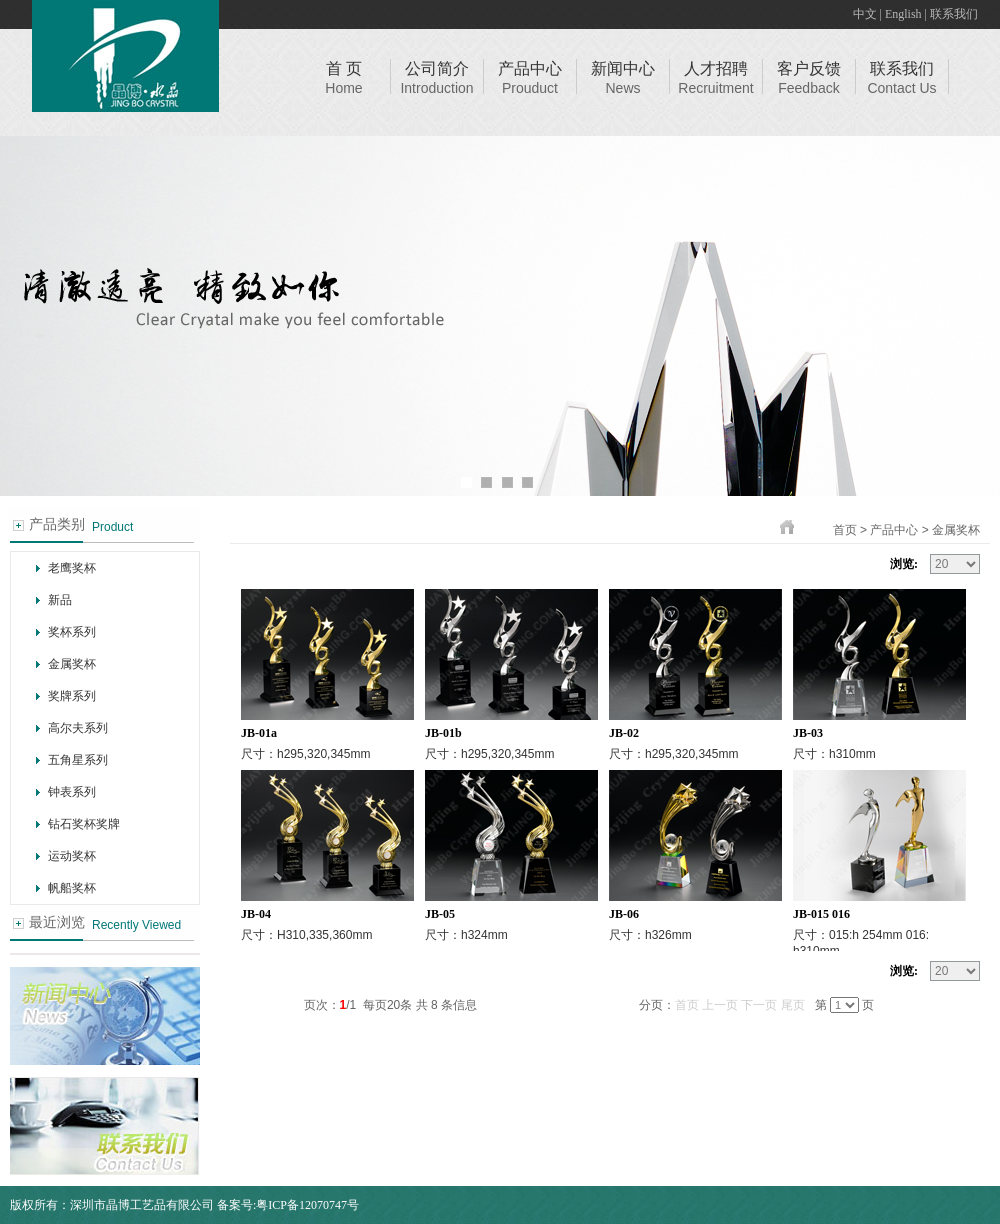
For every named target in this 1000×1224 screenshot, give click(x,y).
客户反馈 (809, 68)
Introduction (436, 88)
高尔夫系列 (78, 728)
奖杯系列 (72, 632)
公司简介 (437, 68)
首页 (845, 530)
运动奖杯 (72, 856)
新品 (60, 600)
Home (343, 88)
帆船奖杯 (72, 888)
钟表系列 (72, 792)
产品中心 (530, 68)
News (622, 88)
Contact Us (901, 88)
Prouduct (530, 88)
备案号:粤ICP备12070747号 (288, 1205)
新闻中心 (623, 68)
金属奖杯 (72, 664)
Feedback (808, 88)
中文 (865, 14)
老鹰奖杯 (72, 568)
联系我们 (954, 14)
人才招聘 (716, 68)
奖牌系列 (72, 696)
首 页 (344, 68)
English (903, 14)
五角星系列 (78, 760)
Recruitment (715, 88)
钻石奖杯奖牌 (84, 824)
